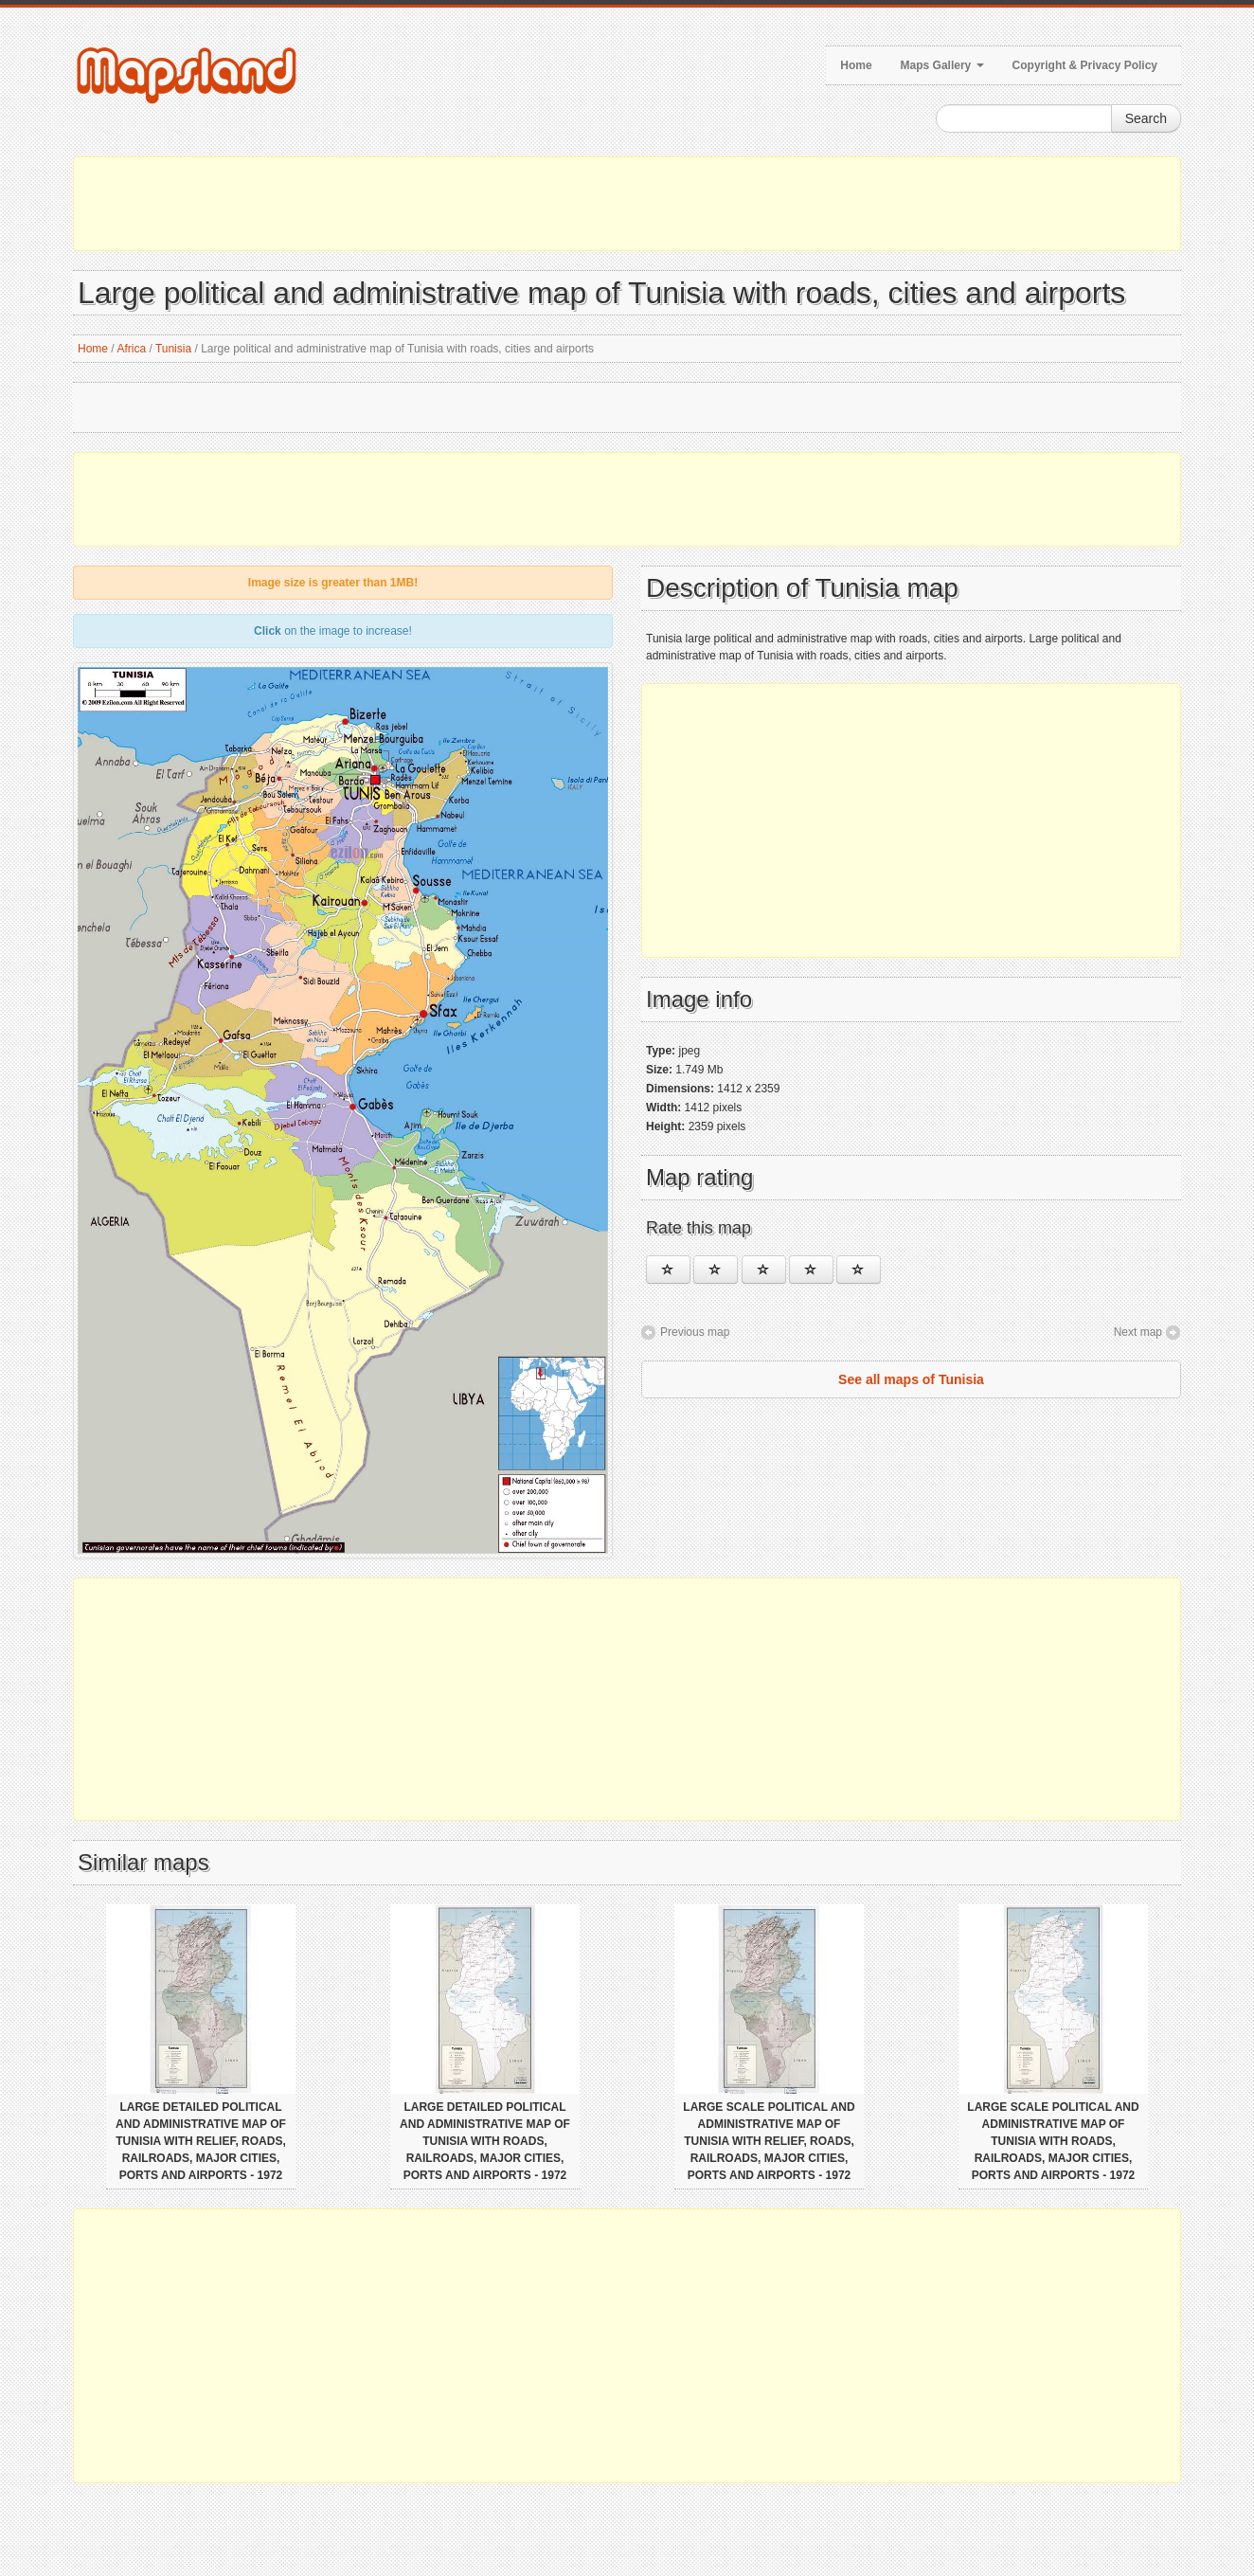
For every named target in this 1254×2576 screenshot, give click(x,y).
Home (855, 65)
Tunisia (173, 348)
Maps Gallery (942, 65)
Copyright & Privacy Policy (1084, 65)
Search (1146, 118)
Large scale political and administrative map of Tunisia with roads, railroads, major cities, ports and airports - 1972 (1052, 2141)
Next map (1138, 1332)
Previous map (694, 1332)
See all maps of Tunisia (911, 1379)
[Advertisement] (627, 203)
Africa (131, 348)
